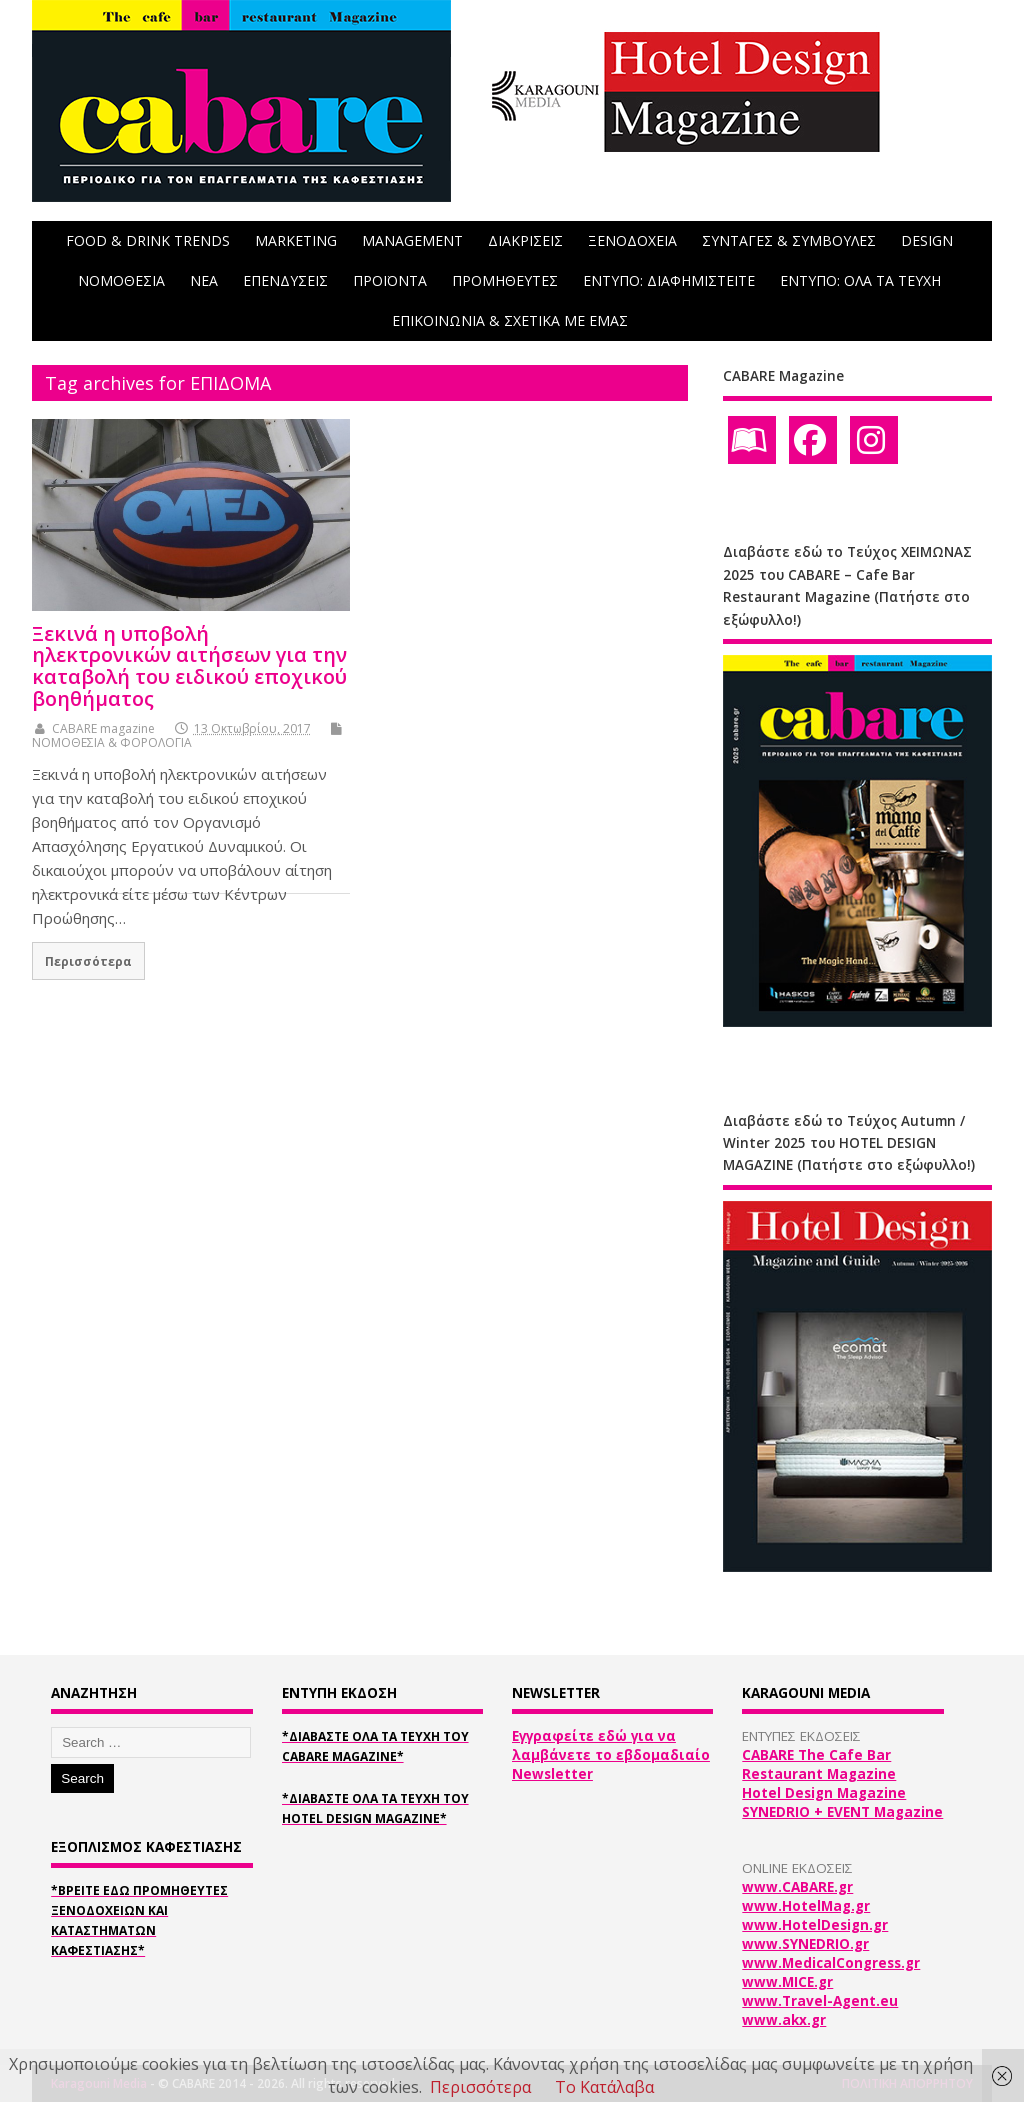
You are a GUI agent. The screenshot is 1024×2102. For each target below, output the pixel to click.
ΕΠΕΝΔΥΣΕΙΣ (285, 280)
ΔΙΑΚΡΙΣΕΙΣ (525, 240)
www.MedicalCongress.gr (831, 1963)
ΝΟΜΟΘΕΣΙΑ (121, 280)
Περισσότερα (88, 961)
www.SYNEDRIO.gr (805, 1944)
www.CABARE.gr (797, 1887)
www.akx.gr (784, 2020)
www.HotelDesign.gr (815, 1925)
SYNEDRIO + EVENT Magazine (842, 1812)
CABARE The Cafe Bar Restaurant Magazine (819, 1764)
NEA (204, 280)
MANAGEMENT (412, 240)
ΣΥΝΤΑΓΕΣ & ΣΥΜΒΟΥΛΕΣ (789, 240)
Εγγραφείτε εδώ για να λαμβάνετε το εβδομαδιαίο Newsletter (611, 1755)
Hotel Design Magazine (824, 1793)
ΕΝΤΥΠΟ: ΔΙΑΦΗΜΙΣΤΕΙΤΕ (669, 280)
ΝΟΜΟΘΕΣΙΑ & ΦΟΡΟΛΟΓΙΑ (112, 742)
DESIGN (927, 240)
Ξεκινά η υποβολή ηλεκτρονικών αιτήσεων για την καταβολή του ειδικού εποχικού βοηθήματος (189, 666)
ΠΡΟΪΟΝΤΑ (390, 280)
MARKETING (296, 240)
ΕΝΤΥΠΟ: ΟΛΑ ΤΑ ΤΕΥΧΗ (860, 280)
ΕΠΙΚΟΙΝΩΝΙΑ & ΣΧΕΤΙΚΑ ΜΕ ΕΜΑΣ (510, 320)
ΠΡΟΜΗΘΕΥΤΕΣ (505, 280)
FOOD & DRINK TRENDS (148, 240)
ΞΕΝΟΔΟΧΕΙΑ (632, 240)
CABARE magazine (103, 728)
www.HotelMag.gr (806, 1906)
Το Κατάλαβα (604, 2087)
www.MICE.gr (787, 1982)
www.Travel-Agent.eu (820, 2001)
